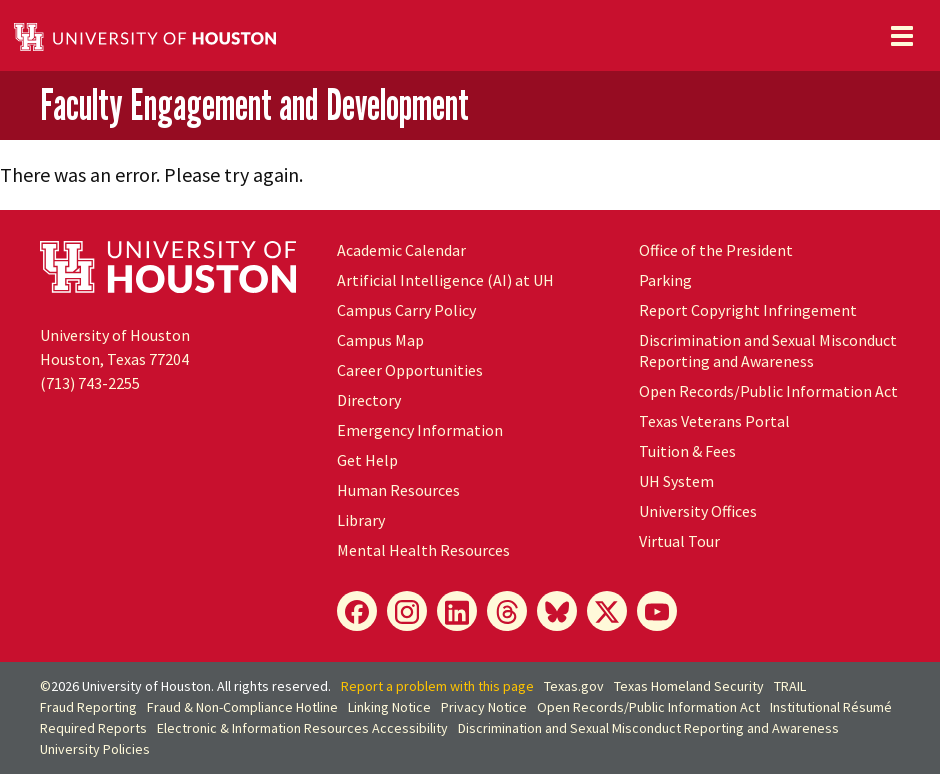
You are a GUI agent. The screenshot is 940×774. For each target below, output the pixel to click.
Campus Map (380, 340)
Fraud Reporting (88, 707)
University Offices (698, 511)
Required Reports (93, 728)
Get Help (367, 460)
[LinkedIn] (457, 611)
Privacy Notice (484, 707)
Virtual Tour (679, 541)
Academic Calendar (401, 250)
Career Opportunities (410, 370)
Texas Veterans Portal (714, 421)
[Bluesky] (557, 611)
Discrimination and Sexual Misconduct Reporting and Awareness (768, 350)
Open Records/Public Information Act (768, 391)
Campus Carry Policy (406, 310)
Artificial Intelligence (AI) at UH (445, 280)
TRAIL (790, 686)
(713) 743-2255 (90, 383)
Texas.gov (574, 686)
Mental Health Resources (423, 550)
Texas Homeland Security (689, 686)
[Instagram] (407, 611)
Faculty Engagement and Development (254, 104)
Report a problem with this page (437, 686)
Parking (665, 280)
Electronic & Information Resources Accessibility (302, 728)
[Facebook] (357, 611)
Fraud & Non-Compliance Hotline (242, 707)
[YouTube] (657, 611)
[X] (607, 611)
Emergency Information (420, 430)
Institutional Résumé (831, 707)
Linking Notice (389, 707)
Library (361, 520)
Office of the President (716, 250)
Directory (369, 400)
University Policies (95, 749)
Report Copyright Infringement (748, 310)
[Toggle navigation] (902, 36)
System (676, 481)
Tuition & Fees (687, 451)
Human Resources (398, 490)
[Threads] (507, 611)
